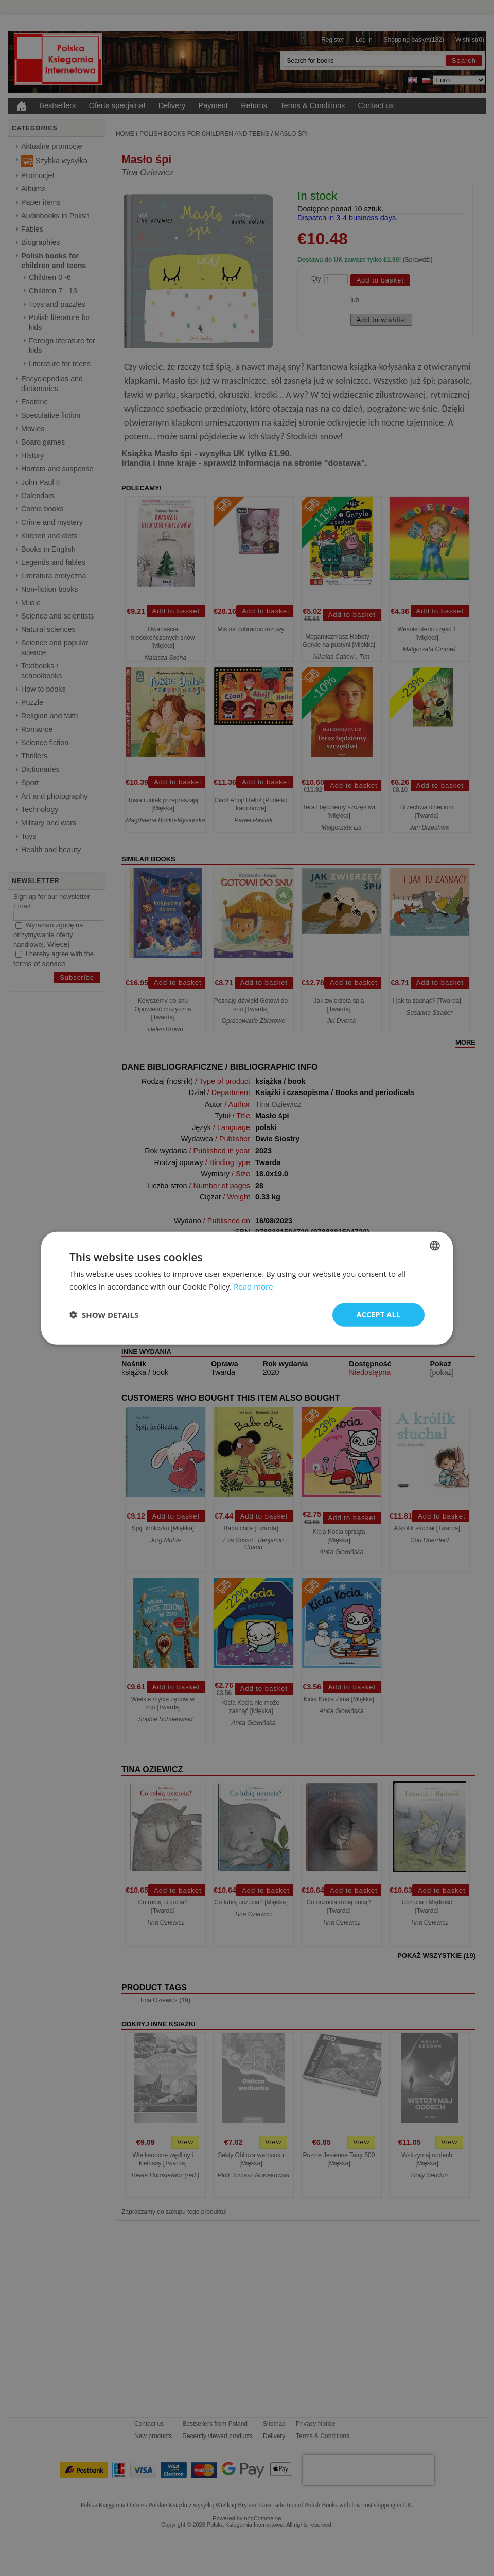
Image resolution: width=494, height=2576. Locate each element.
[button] (103, 1314)
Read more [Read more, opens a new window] (253, 1286)
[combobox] (435, 1246)
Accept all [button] (378, 1314)
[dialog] (247, 1288)
